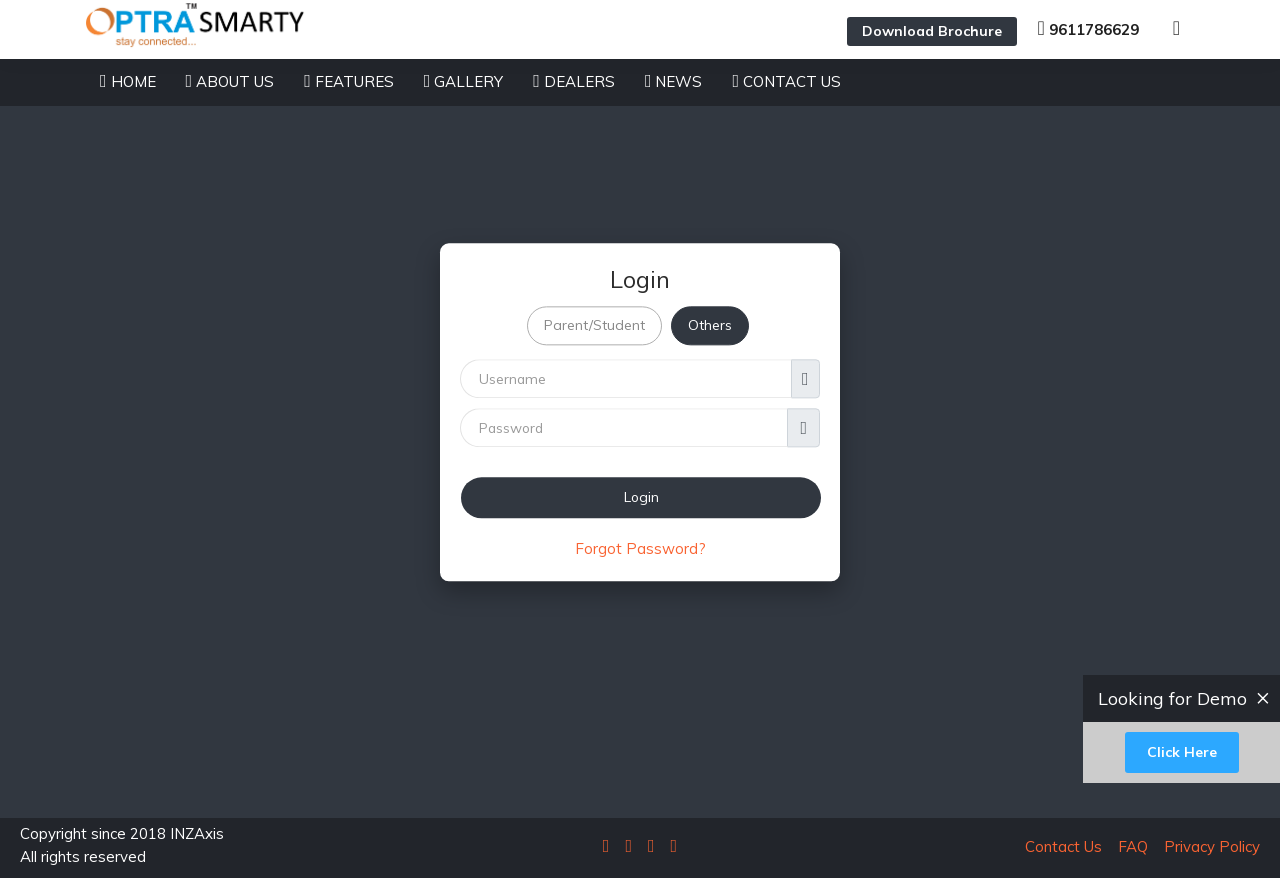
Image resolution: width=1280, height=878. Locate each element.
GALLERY (464, 81)
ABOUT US (230, 81)
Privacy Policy (1206, 846)
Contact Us (1063, 846)
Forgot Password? (640, 548)
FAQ (1127, 846)
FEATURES (349, 81)
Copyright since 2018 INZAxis (122, 846)
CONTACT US (786, 81)
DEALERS (574, 81)
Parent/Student (594, 326)
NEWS (674, 81)
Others (710, 326)
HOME (128, 81)
